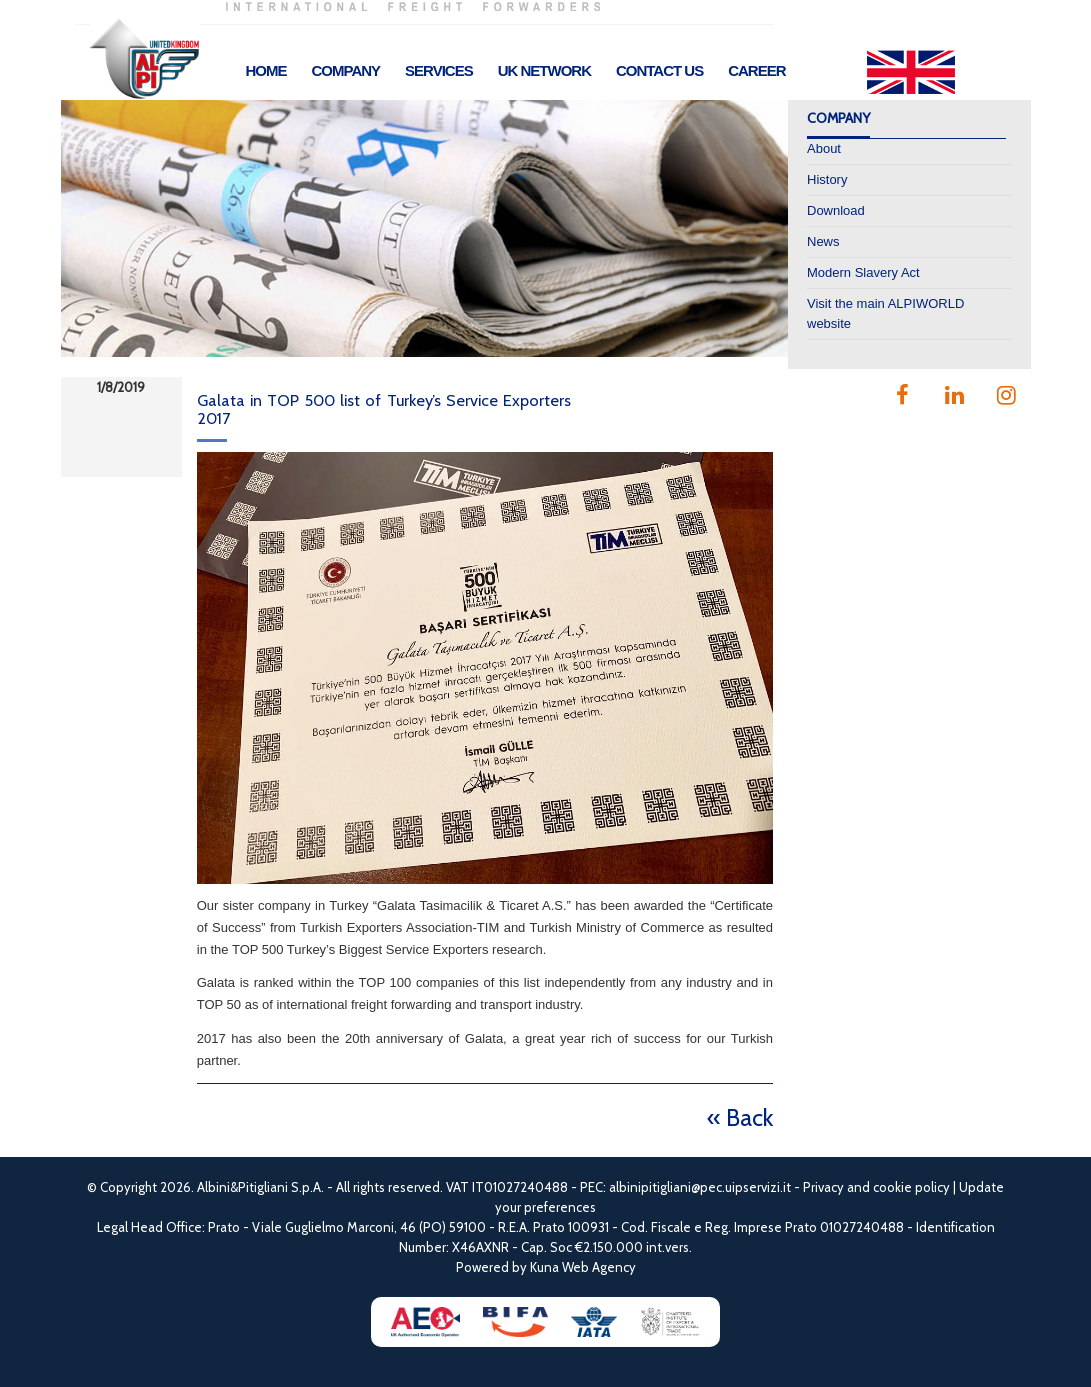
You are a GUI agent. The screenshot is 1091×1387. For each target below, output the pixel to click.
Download (836, 210)
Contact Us (659, 70)
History (827, 179)
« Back (740, 1117)
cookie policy (911, 1187)
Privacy (823, 1187)
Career (756, 70)
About (824, 148)
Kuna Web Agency (583, 1267)
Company (346, 70)
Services (439, 70)
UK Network (544, 70)
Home (266, 70)
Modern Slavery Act (863, 272)
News (823, 241)
